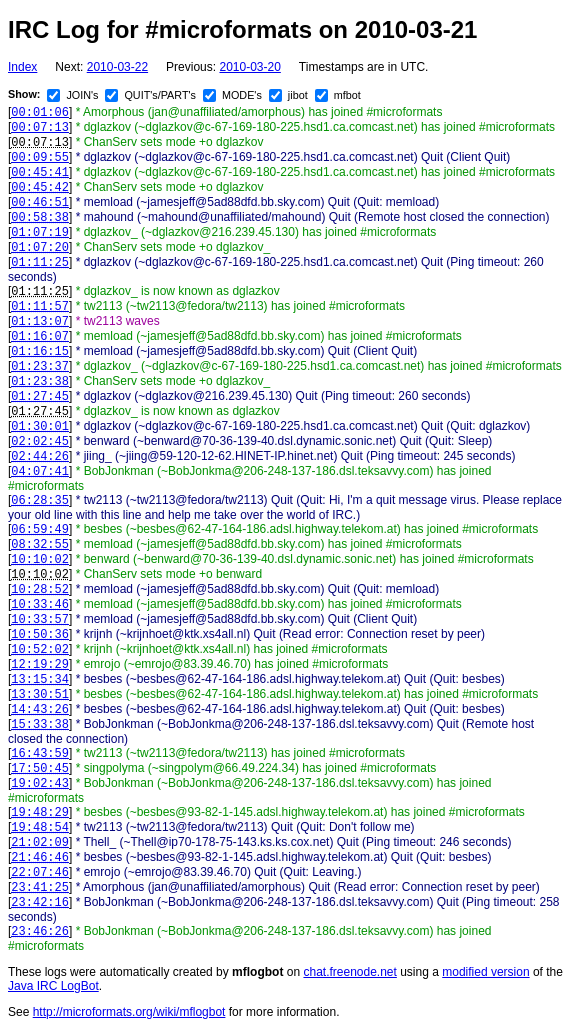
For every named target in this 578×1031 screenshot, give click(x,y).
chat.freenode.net (349, 972)
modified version (485, 972)
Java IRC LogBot (53, 986)
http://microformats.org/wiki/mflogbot (129, 1012)
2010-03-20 (249, 67)
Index (22, 67)
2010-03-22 (117, 67)
